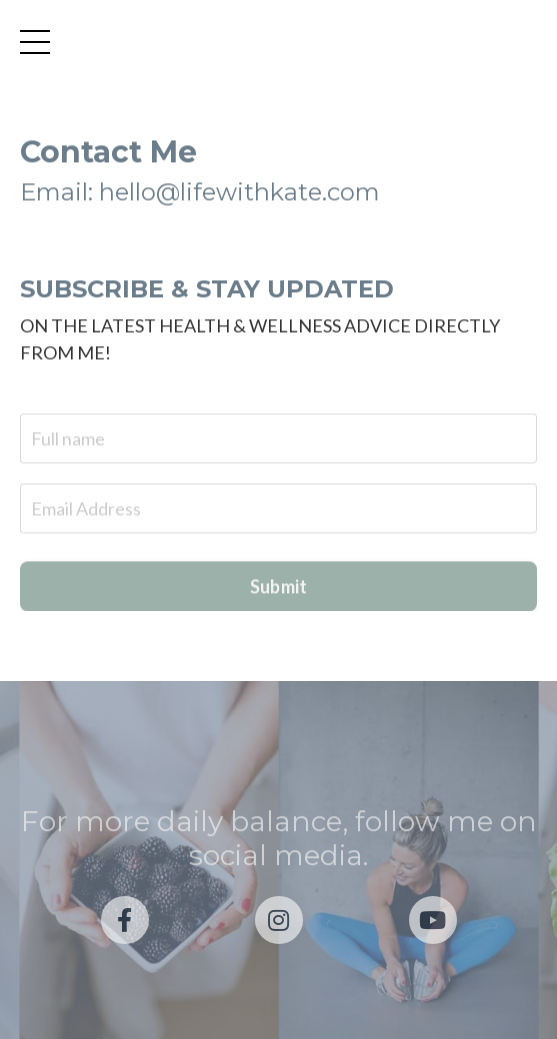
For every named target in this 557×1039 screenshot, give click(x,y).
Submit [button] (279, 588)
